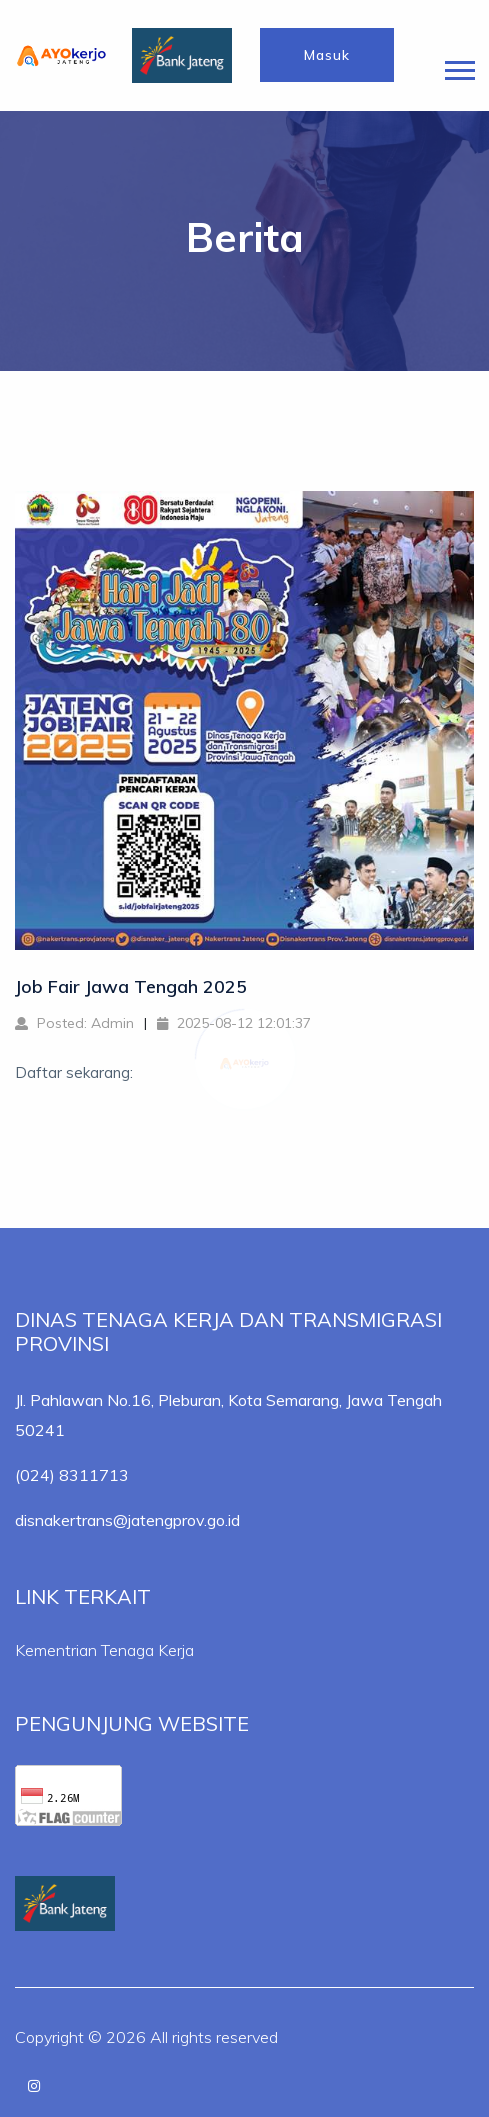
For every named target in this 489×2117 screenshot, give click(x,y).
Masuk (327, 55)
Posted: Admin (74, 1023)
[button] (458, 66)
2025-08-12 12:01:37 (234, 1023)
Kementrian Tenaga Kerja (104, 1650)
